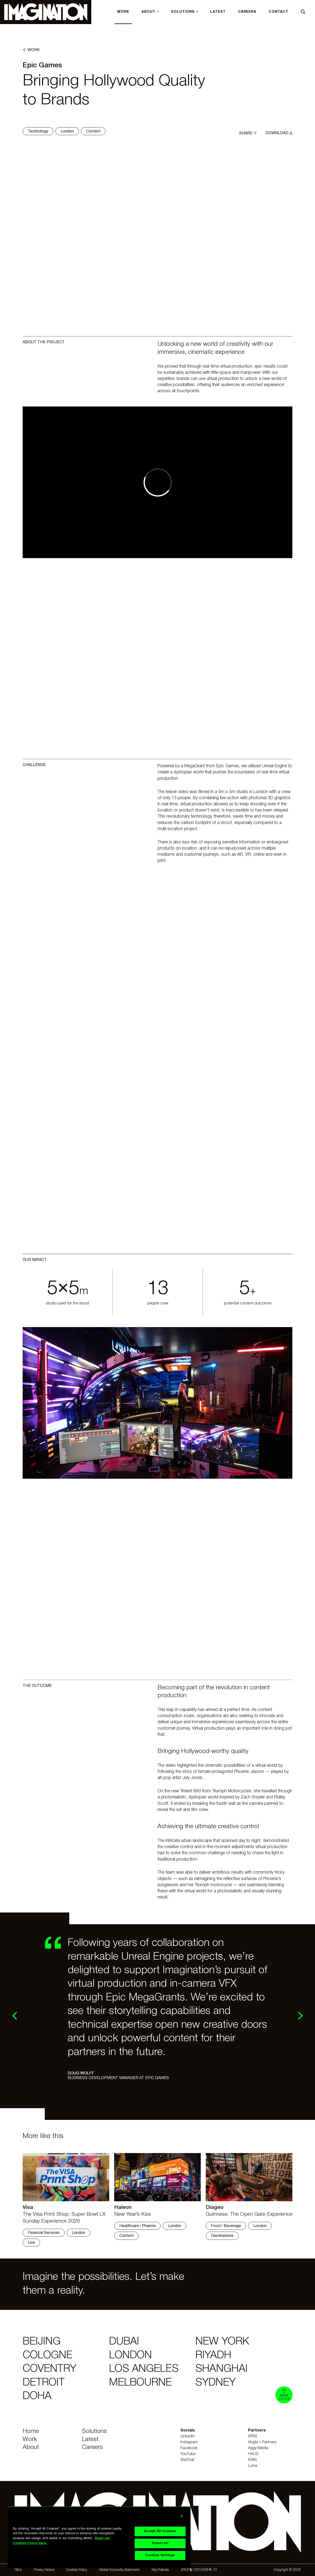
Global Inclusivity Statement (119, 2570)
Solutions (94, 2431)
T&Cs (18, 2570)
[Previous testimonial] (14, 2016)
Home (31, 2431)
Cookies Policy (76, 2570)
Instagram (189, 2442)
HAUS (253, 2454)
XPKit (252, 2436)
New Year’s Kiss (132, 2214)
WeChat (187, 2460)
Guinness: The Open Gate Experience (249, 2214)
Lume (252, 2466)
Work (30, 2439)
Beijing (42, 2341)
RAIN (252, 2460)
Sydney (215, 2383)
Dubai (124, 2341)
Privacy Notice (44, 2570)
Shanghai (221, 2369)
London (130, 2355)
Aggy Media (258, 2448)
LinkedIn (187, 2436)
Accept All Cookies (160, 2531)
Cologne (47, 2355)
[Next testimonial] (300, 2016)
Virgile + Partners (262, 2442)
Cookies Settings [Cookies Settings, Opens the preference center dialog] (160, 2555)
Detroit (43, 2383)
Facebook (189, 2448)
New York (222, 2341)
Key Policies (160, 2570)
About (31, 2447)
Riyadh (213, 2355)
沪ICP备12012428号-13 (199, 2570)
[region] (99, 2537)
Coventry (49, 2369)
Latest (90, 2439)
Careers (92, 2447)
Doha (37, 2396)
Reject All (160, 2543)
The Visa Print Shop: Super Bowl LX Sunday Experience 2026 (64, 2218)
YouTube (187, 2454)
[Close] (181, 2516)
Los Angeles (143, 2369)
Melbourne (140, 2383)
